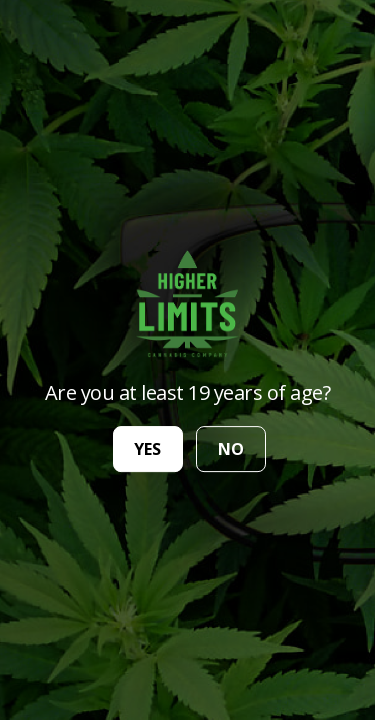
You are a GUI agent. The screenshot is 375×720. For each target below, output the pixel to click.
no (231, 449)
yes (147, 449)
